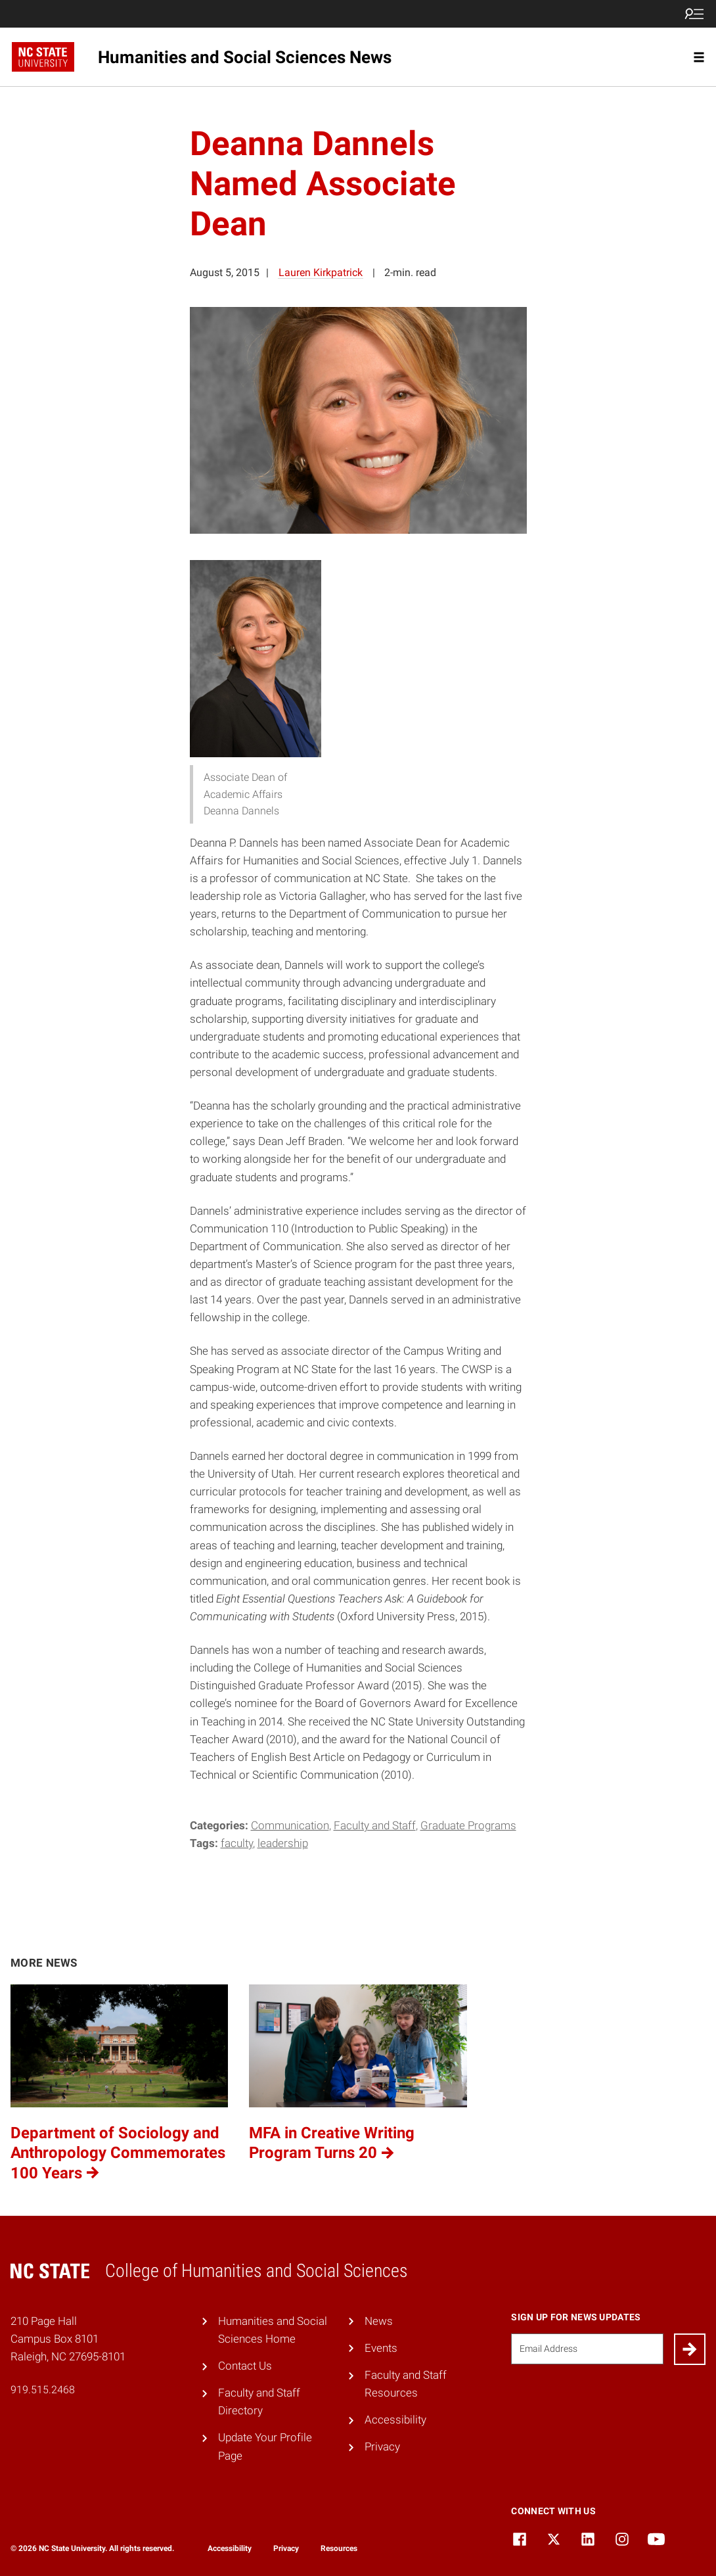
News (379, 2321)
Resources (339, 2548)
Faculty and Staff (375, 1825)
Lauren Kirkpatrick (321, 272)
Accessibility (395, 2419)
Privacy (382, 2446)
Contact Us (245, 2365)
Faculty (237, 1843)
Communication (290, 1825)
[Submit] (689, 2349)
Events (381, 2347)
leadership (282, 1843)
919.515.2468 (43, 2389)
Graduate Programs (468, 1825)
